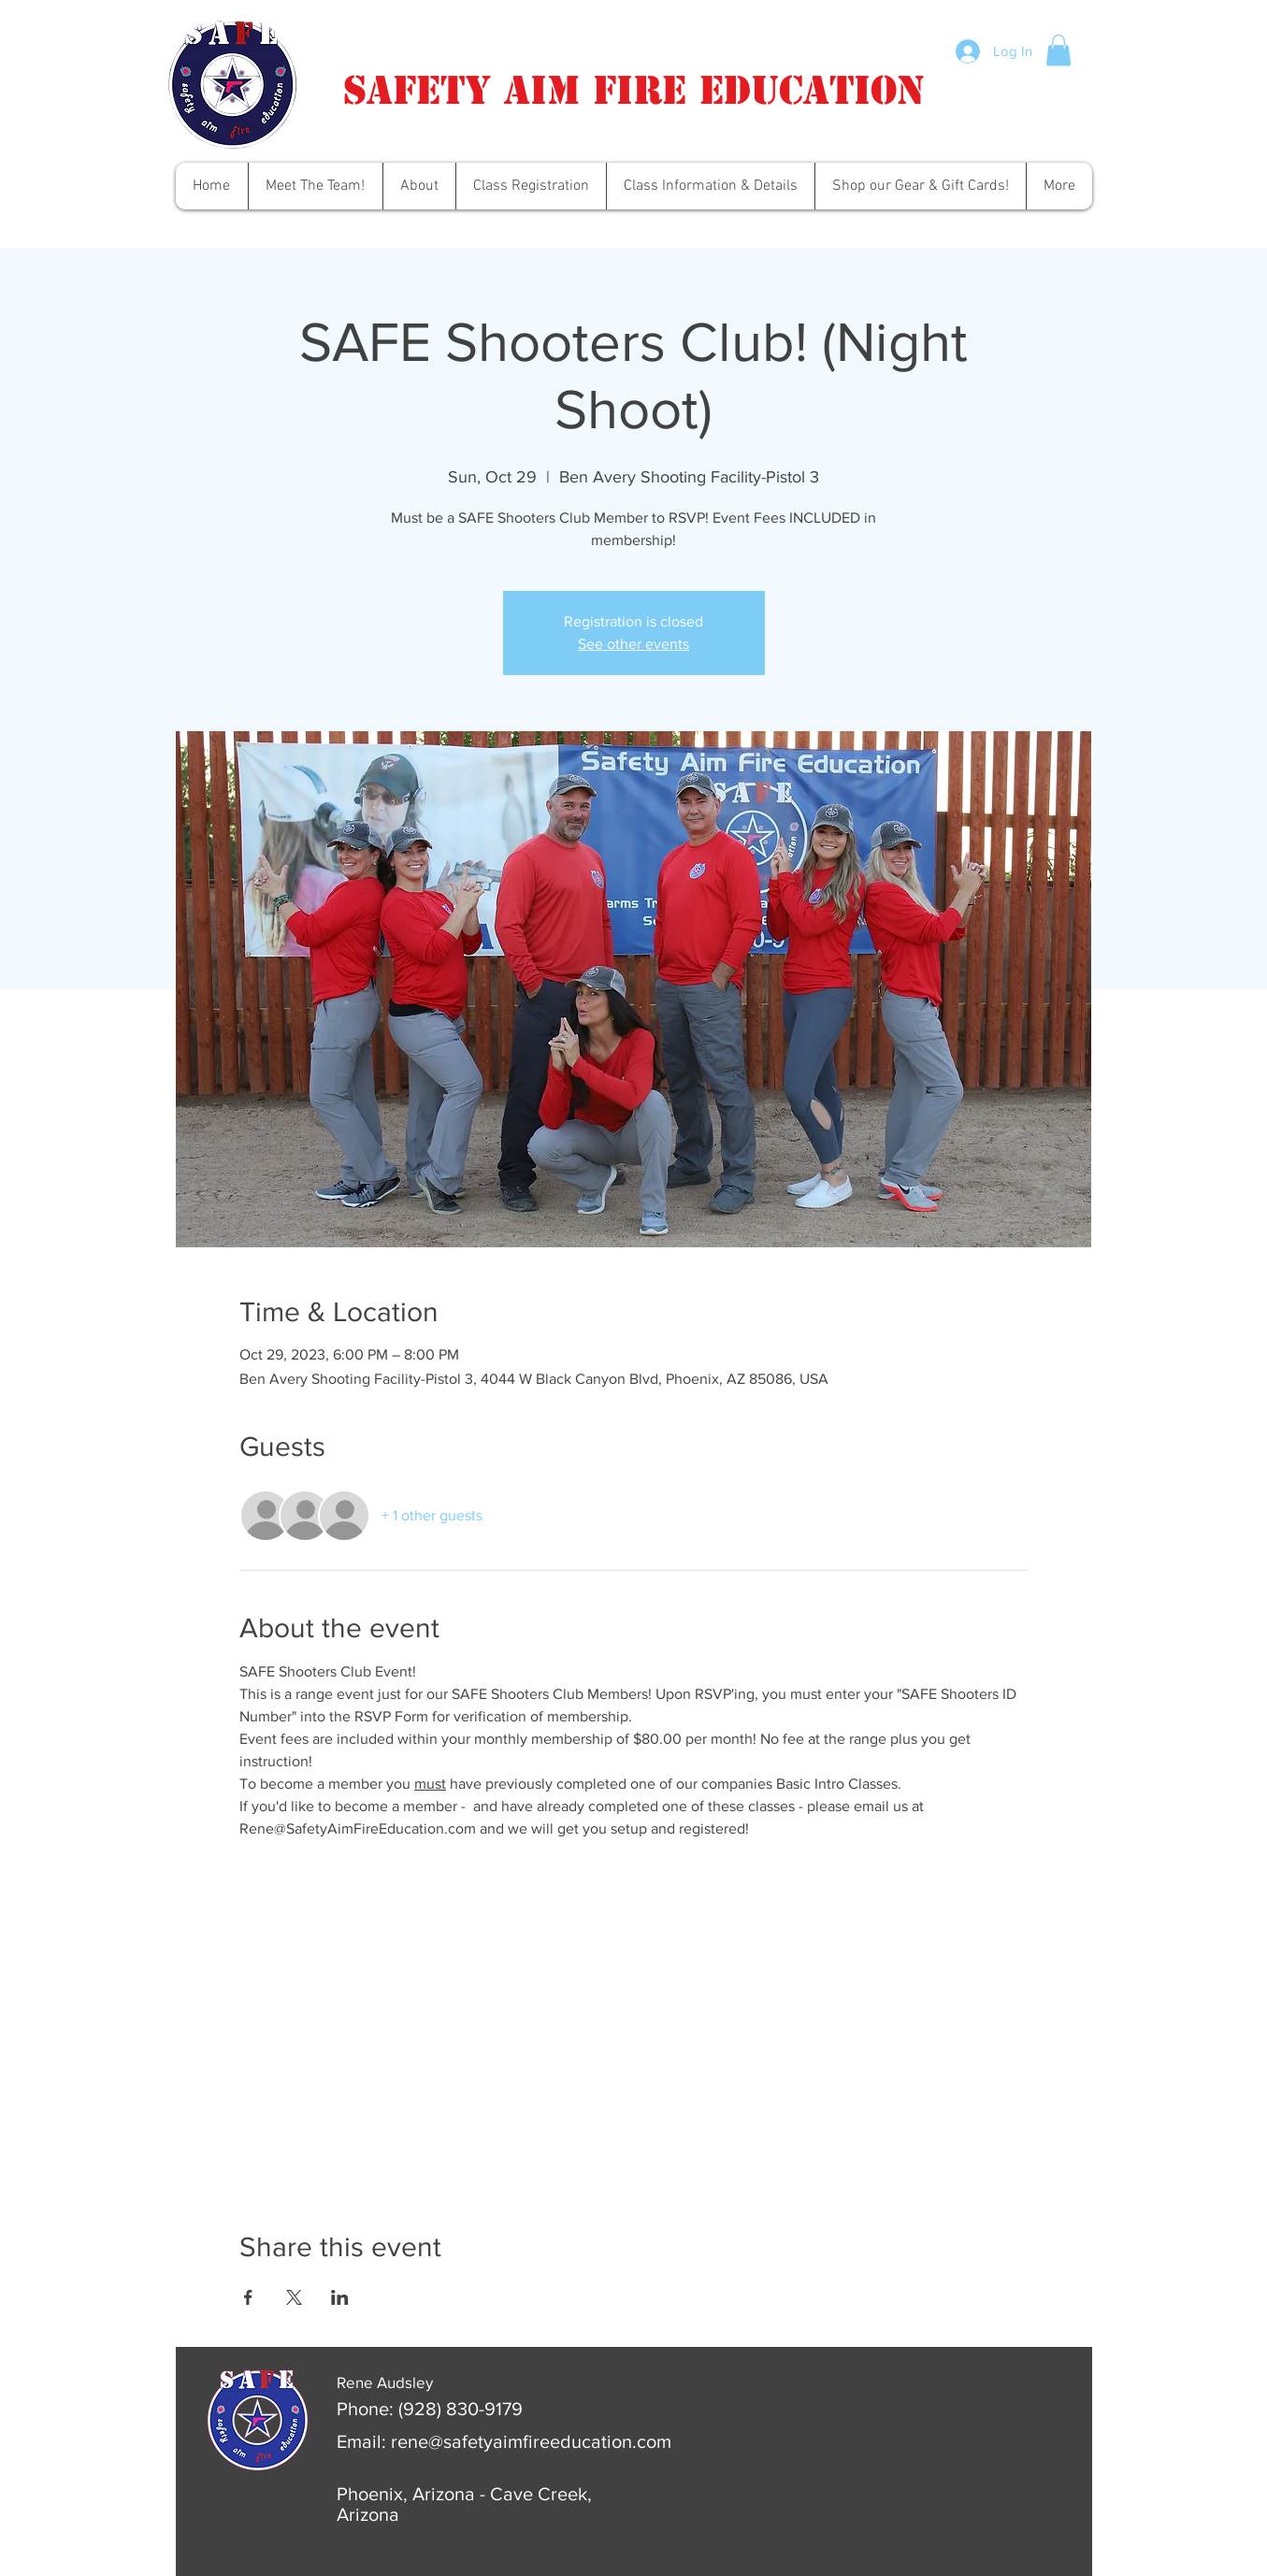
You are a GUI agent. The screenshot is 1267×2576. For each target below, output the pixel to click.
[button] (1058, 50)
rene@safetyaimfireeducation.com (531, 2441)
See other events (633, 644)
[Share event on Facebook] (248, 2297)
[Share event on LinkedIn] (340, 2297)
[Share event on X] (294, 2297)
